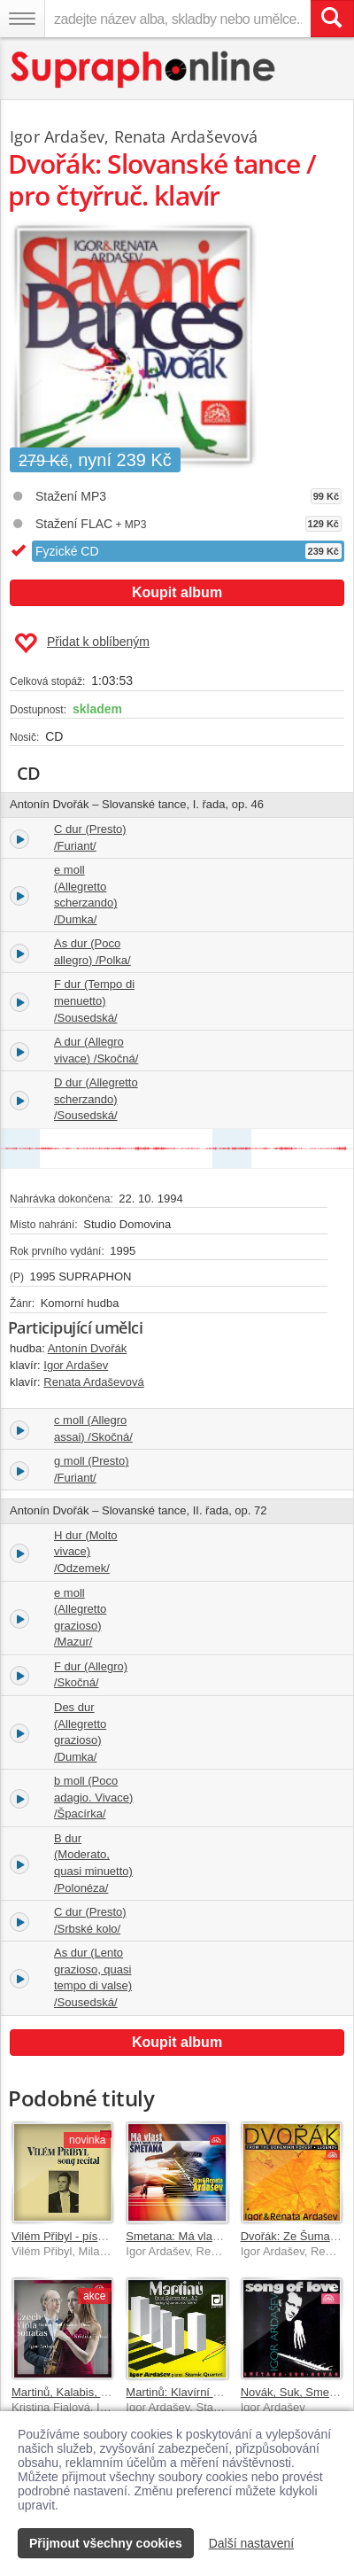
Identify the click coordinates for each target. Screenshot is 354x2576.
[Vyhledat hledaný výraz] (332, 18)
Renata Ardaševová (186, 136)
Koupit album (177, 592)
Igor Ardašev (57, 136)
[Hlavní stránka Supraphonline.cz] (144, 69)
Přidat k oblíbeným (82, 643)
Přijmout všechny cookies (105, 2543)
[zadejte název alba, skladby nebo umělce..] (177, 18)
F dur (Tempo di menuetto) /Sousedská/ (94, 1000)
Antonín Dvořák (87, 1348)
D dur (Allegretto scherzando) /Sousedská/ (96, 1099)
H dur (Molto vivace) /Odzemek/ (86, 1552)
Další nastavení (252, 2543)
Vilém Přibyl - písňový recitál (84, 2236)
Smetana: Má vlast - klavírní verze (213, 2236)
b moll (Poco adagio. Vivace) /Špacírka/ (93, 1797)
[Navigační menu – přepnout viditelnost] (22, 18)
